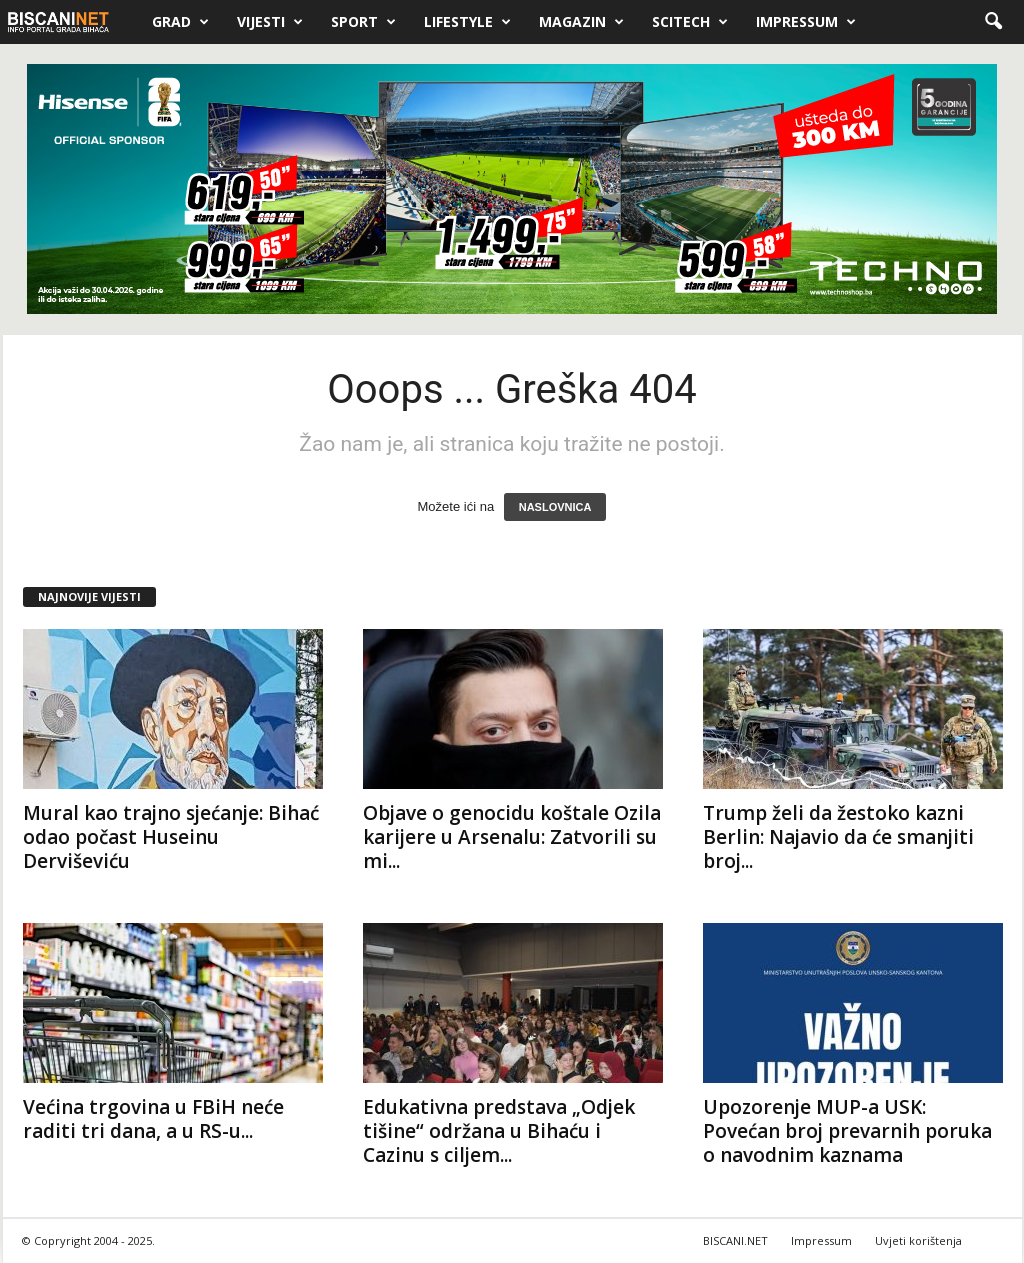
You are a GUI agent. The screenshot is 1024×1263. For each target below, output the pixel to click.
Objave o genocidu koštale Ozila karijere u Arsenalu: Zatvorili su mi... (512, 837)
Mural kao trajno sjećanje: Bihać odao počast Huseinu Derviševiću (171, 837)
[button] (993, 22)
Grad (180, 22)
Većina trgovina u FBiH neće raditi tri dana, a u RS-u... (153, 1119)
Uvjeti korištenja (918, 1240)
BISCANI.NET (735, 1240)
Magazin (581, 22)
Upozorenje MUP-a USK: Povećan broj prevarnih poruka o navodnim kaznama (847, 1131)
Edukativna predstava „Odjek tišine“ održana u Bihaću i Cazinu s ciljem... (499, 1131)
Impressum (806, 22)
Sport (363, 22)
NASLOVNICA (555, 507)
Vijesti (270, 22)
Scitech (690, 22)
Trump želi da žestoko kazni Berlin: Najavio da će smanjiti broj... (838, 837)
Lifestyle (467, 22)
